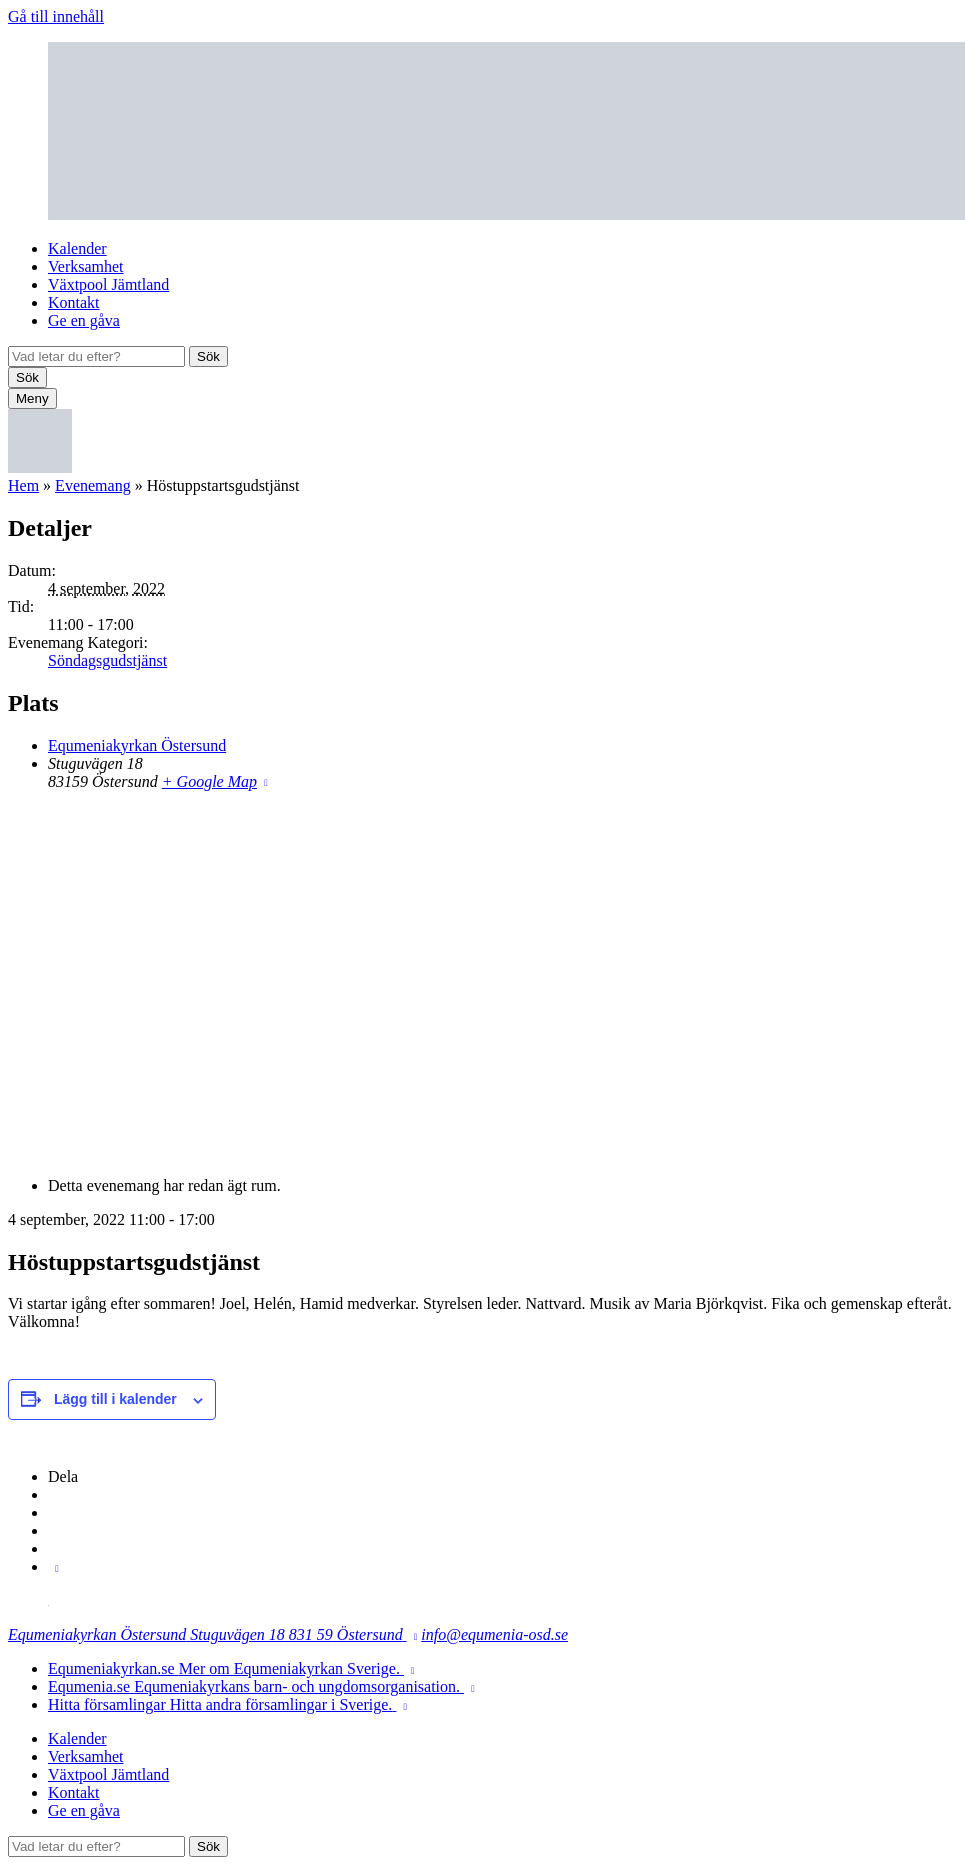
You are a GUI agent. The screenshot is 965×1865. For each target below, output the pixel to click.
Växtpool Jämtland (108, 284)
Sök (208, 356)
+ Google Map (209, 781)
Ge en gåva (84, 320)
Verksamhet (86, 266)
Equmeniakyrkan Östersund (137, 745)
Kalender (77, 248)
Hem (23, 485)
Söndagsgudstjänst (107, 660)
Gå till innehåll (56, 16)
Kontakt (74, 302)
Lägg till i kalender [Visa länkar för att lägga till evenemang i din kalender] (115, 1399)
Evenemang (93, 485)
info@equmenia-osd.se (494, 1634)
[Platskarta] (482, 982)
